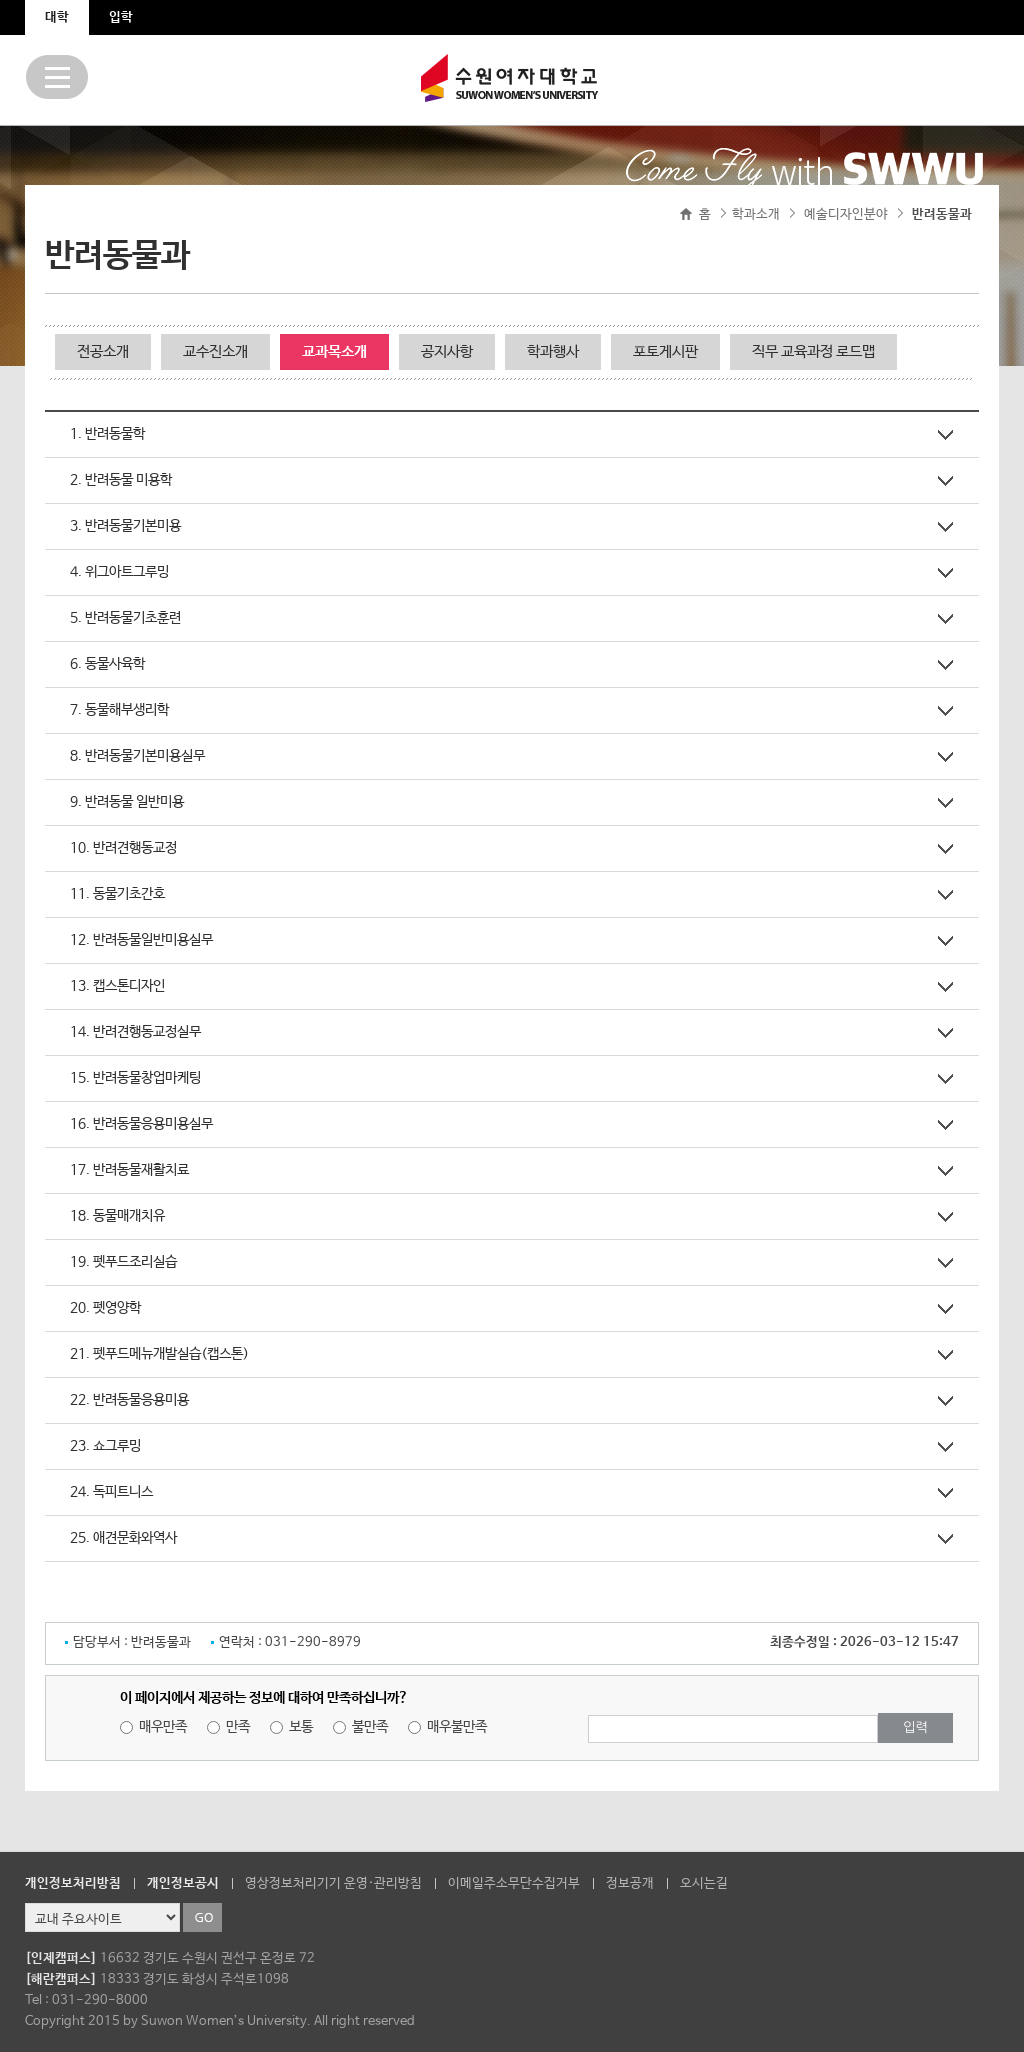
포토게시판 (665, 351)
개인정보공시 (183, 1883)
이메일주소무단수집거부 (514, 1883)
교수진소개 (215, 351)
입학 (121, 17)
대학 (57, 17)
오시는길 (704, 1883)
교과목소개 (334, 351)
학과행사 (553, 351)
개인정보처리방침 (73, 1883)
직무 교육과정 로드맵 (813, 351)
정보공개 (630, 1883)
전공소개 (103, 351)
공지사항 (447, 351)
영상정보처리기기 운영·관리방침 (333, 1883)
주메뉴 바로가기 (0, 0)
